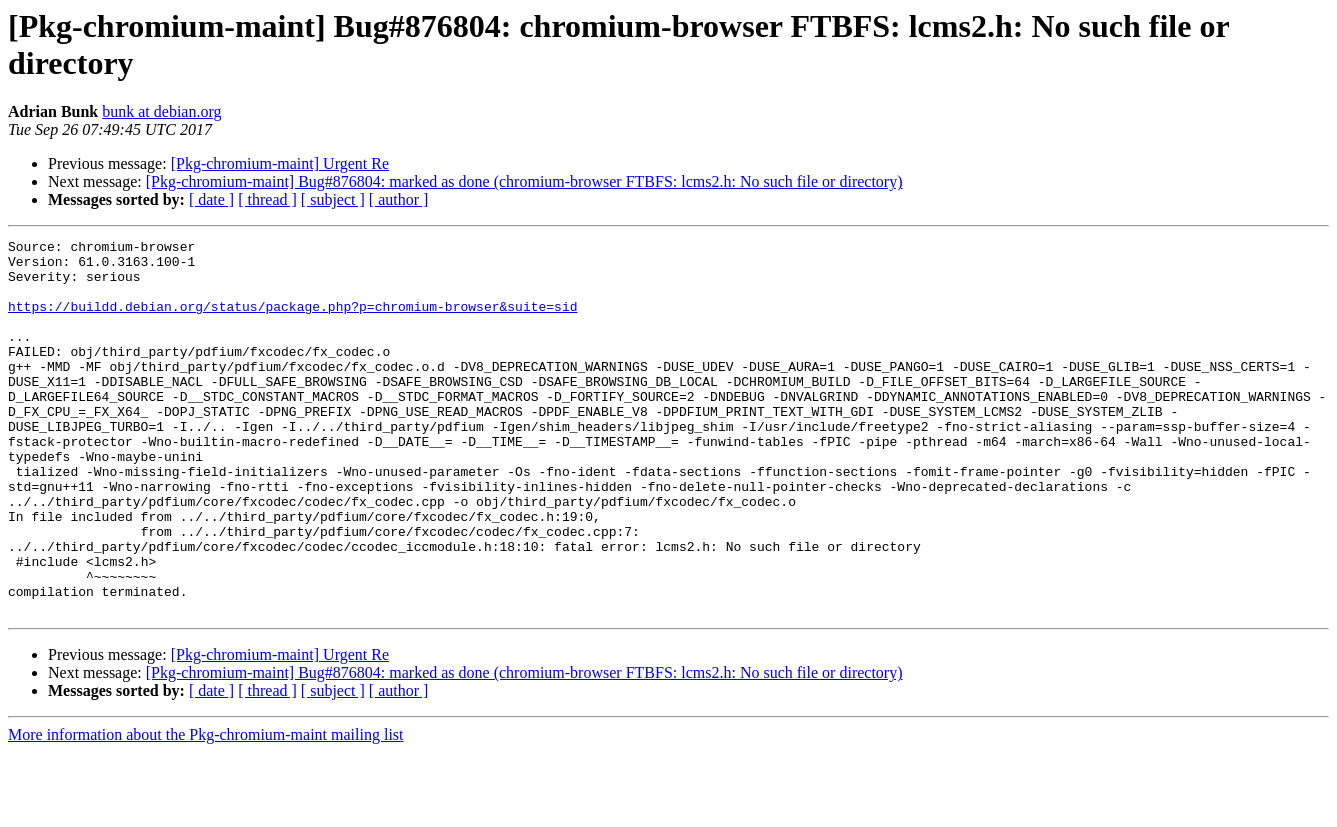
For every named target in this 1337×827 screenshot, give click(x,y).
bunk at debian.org (161, 111)
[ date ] (211, 199)
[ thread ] (267, 199)
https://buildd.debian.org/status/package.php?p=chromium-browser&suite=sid (292, 321)
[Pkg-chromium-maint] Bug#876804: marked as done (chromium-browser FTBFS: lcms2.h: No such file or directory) (524, 181)
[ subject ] (333, 199)
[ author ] (399, 199)
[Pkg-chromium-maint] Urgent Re (280, 163)
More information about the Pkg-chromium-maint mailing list (206, 809)
